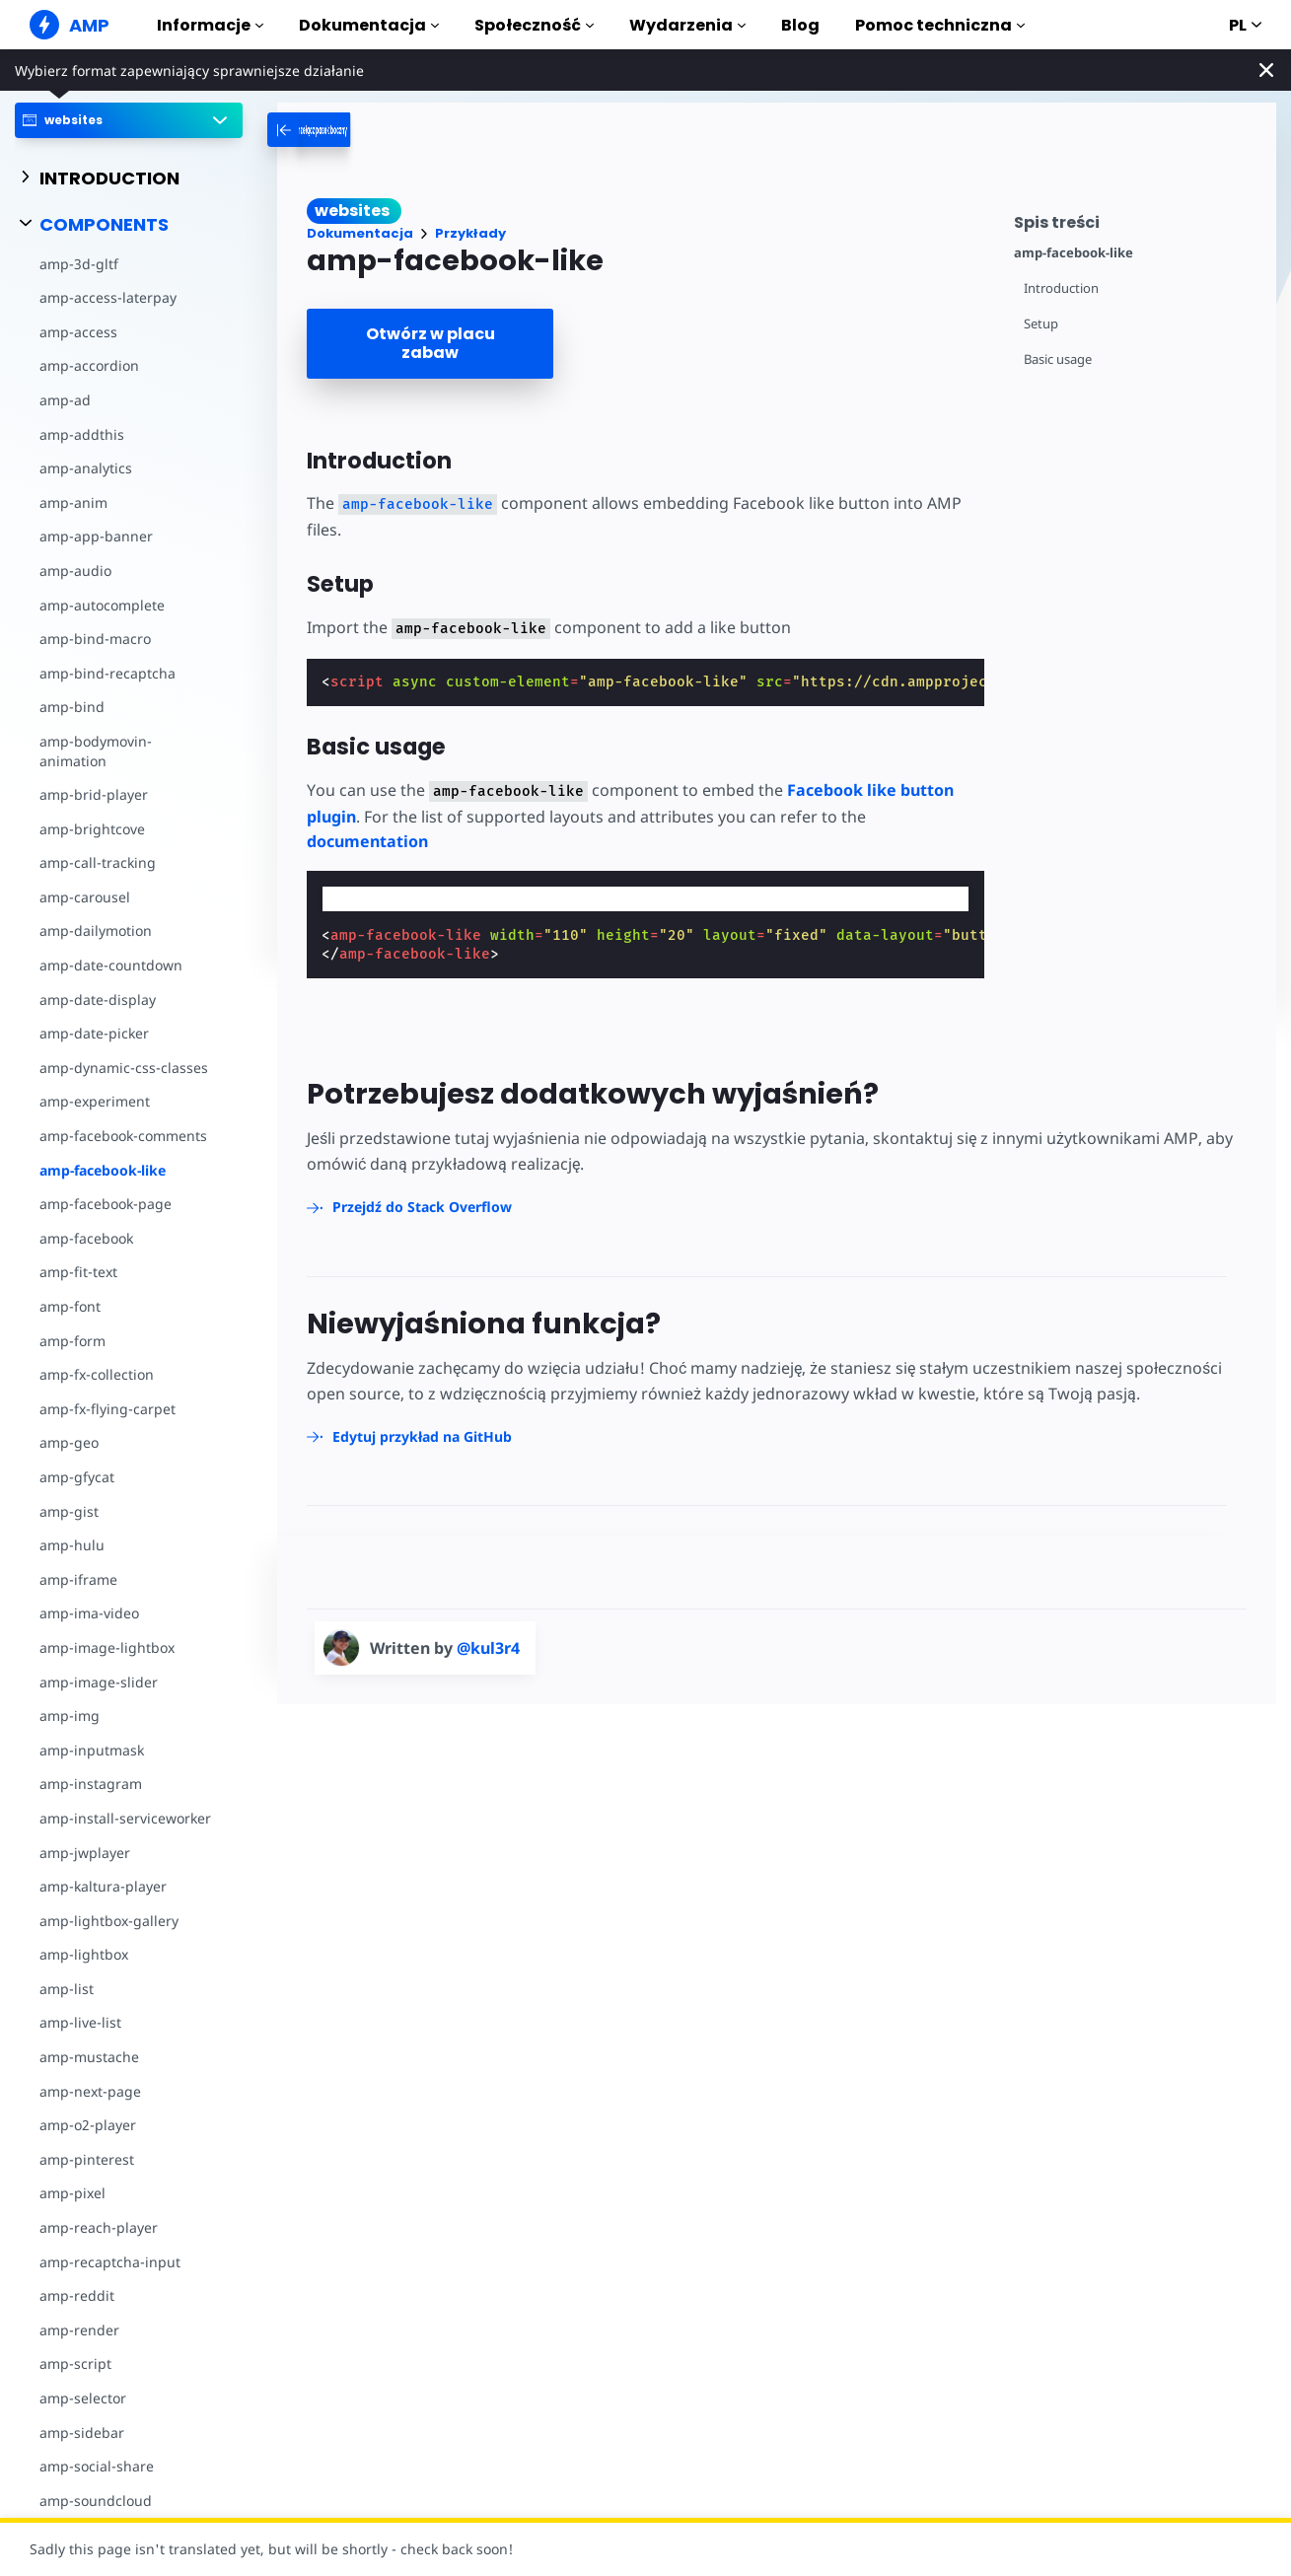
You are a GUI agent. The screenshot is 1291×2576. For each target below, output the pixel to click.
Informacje (210, 25)
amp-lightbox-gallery (109, 1920)
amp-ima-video (89, 1613)
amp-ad (65, 400)
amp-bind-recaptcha (107, 673)
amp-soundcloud (95, 2500)
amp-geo (69, 1442)
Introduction (1061, 288)
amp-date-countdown (110, 965)
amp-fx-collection (96, 1374)
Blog (800, 25)
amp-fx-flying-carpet (107, 1408)
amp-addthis (81, 434)
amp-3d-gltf (78, 263)
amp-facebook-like (102, 1170)
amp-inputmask (91, 1750)
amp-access (78, 331)
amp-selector (82, 2398)
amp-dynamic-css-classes (123, 1067)
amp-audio (75, 570)
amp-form (72, 1340)
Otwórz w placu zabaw (430, 343)
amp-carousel (84, 897)
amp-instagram (90, 1783)
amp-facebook (86, 1238)
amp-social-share (96, 2466)
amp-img (69, 1715)
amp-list (66, 1988)
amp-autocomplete (102, 605)
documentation (367, 841)
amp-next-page (90, 2091)
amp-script (75, 2363)
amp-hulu (72, 1545)
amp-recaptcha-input (109, 2262)
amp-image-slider (98, 1682)
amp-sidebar (81, 2432)
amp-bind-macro (95, 638)
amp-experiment (94, 1101)
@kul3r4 (488, 1648)
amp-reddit (76, 2295)
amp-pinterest (86, 2159)
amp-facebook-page (105, 1203)
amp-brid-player (93, 794)
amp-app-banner (96, 536)
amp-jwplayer (84, 1852)
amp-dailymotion (95, 930)
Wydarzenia (687, 25)
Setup (1041, 324)
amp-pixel (72, 2192)
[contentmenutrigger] (1135, 219)
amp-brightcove (92, 829)
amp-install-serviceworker (125, 1818)
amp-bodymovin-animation (95, 751)
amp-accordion (89, 365)
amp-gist (69, 1511)
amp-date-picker (94, 1033)
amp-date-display (97, 999)
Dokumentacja (369, 25)
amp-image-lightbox (107, 1647)
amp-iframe (78, 1579)
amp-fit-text (78, 1271)
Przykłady (470, 233)
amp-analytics (85, 468)
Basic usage (1058, 359)
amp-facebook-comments (123, 1135)
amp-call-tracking (97, 862)
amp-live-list (80, 2022)
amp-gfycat (76, 1476)
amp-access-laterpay (108, 297)
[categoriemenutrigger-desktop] (364, 129)
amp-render (79, 2330)
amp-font (70, 1306)
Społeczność (534, 25)
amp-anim (73, 502)
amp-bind (72, 706)
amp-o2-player (87, 2124)
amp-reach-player (98, 2227)
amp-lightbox (83, 1954)
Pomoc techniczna (940, 25)
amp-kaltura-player (103, 1886)
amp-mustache (89, 2056)
